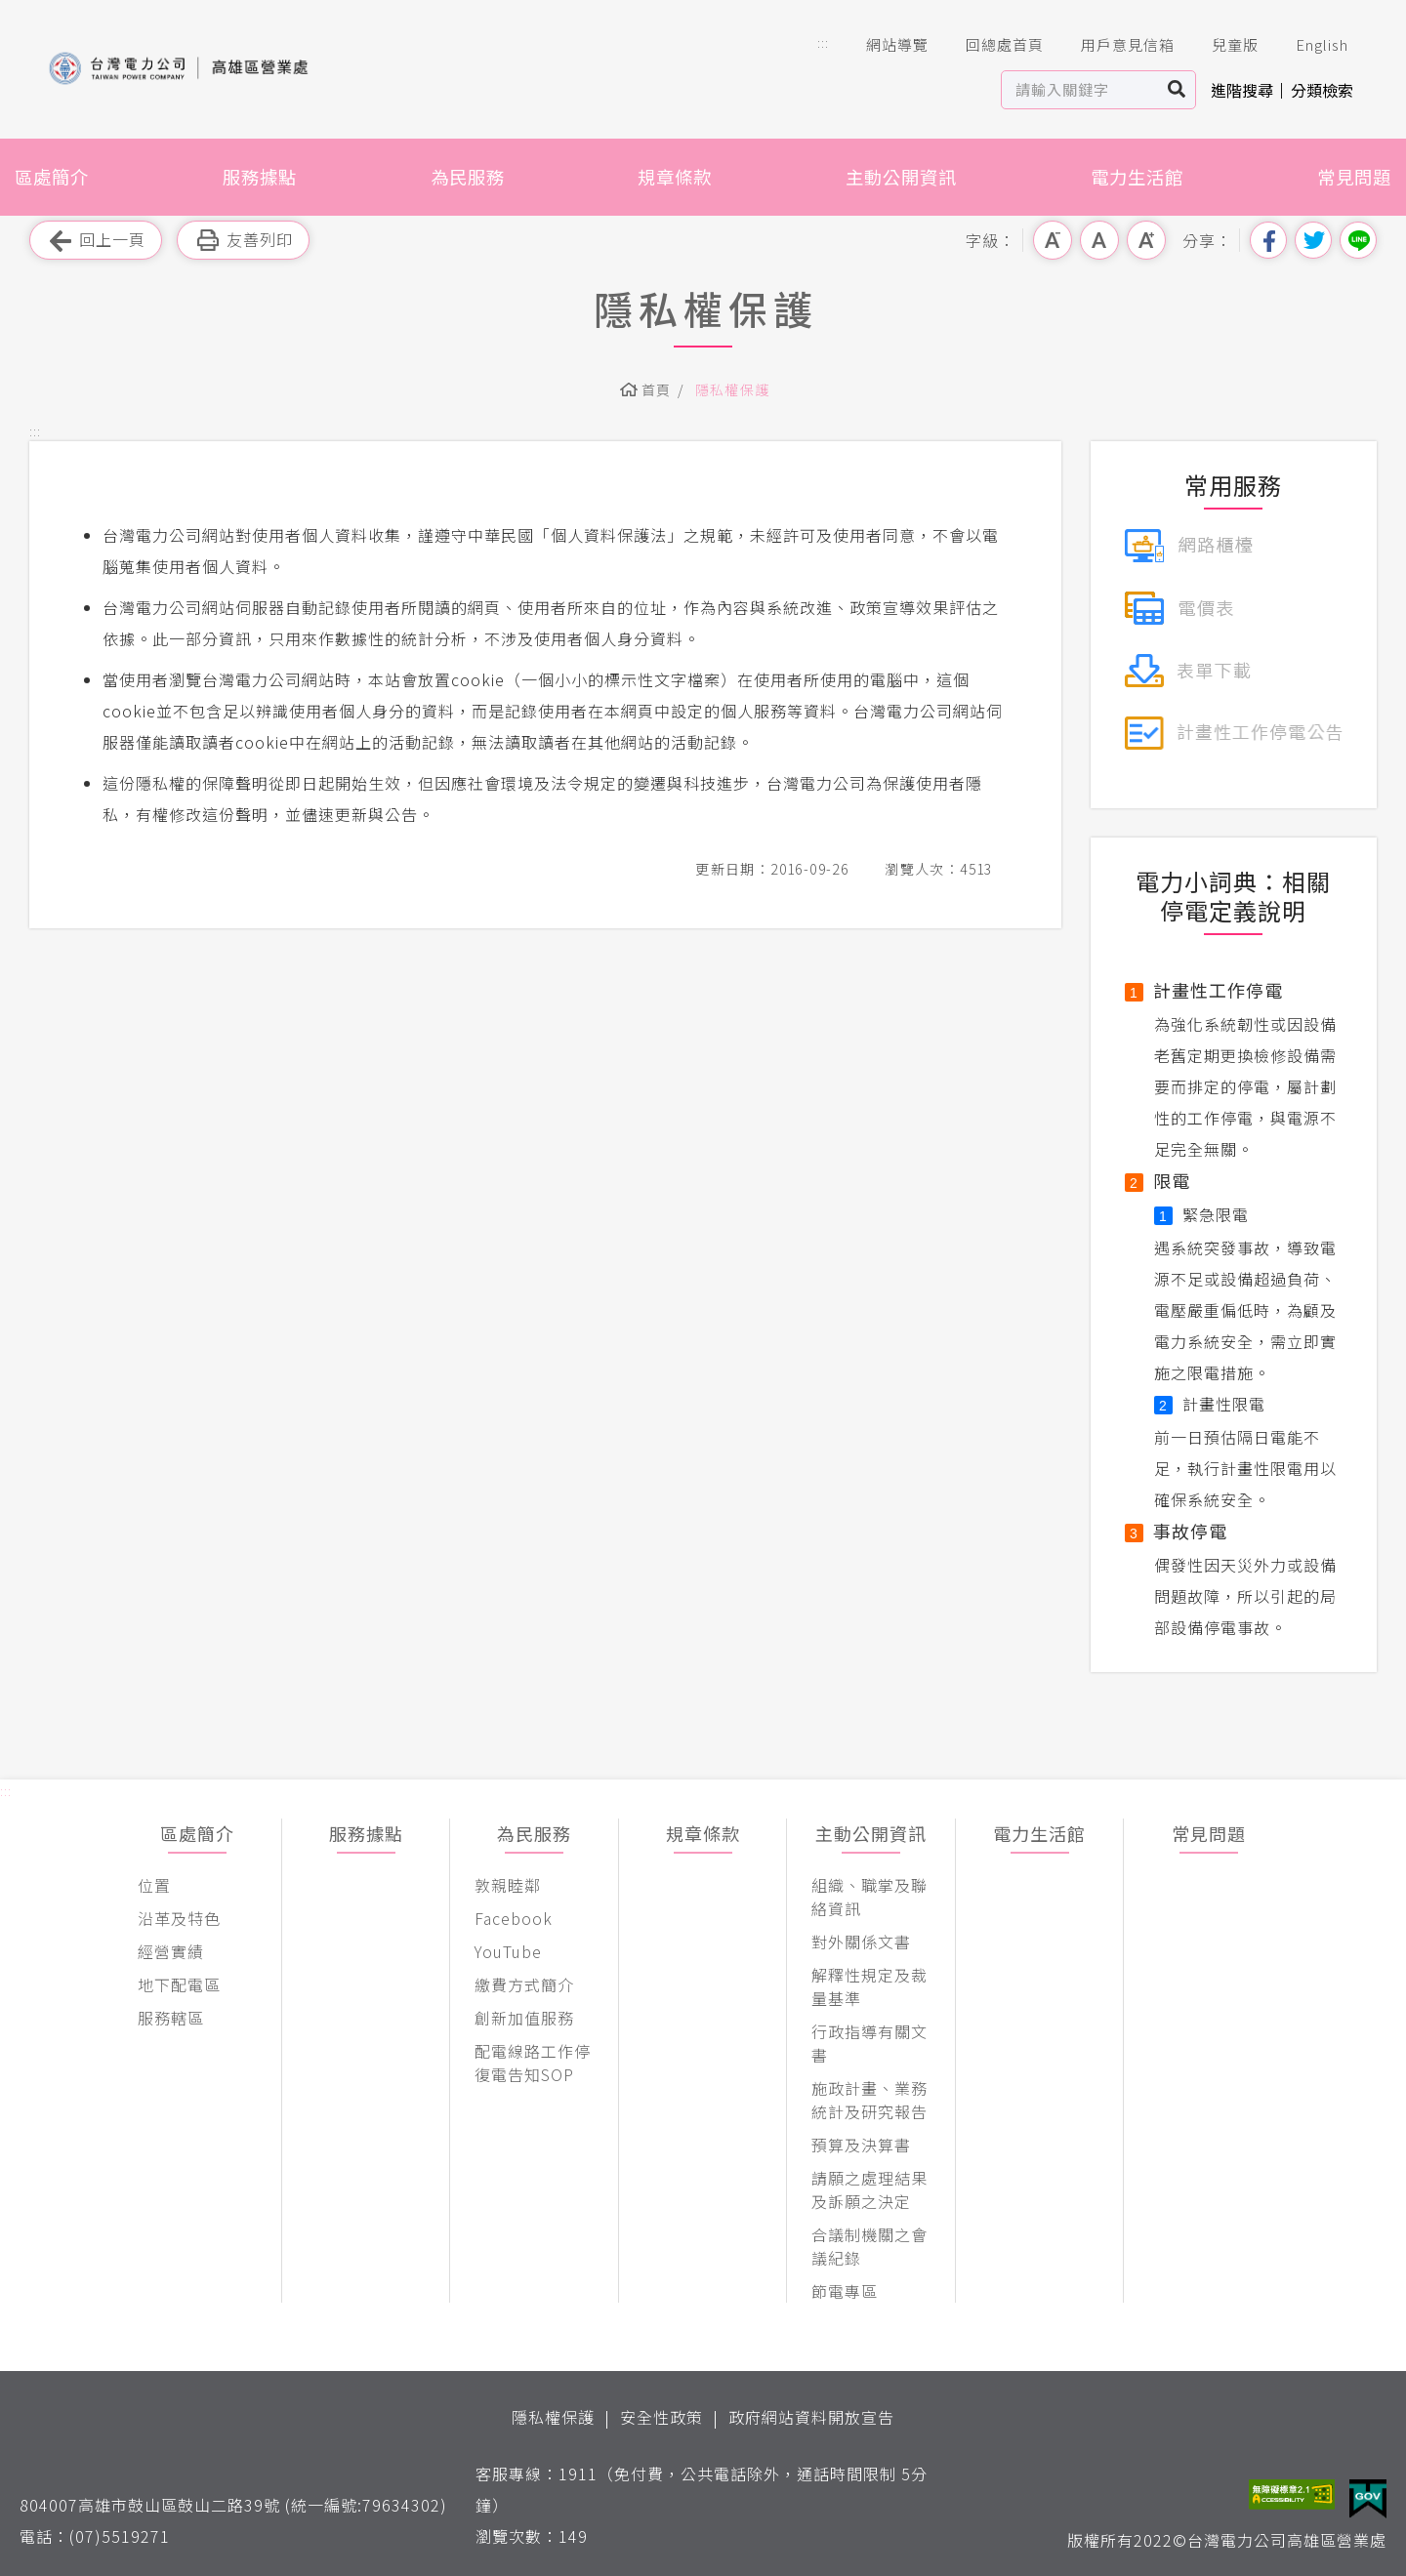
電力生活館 (1137, 176)
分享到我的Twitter (1313, 240)
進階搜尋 (1242, 90)
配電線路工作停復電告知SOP (533, 2062)
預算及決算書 (861, 2144)
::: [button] (823, 42)
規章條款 (675, 176)
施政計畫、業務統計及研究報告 (869, 2099)
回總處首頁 (991, 45)
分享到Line (1358, 240)
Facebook (514, 1918)
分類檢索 (1322, 90)
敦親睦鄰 (508, 1885)
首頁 (656, 389)
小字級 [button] (1052, 240)
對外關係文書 (861, 1941)
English (1308, 45)
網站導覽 (884, 45)
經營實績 (171, 1951)
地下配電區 (179, 1984)
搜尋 (1177, 89)
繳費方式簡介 (524, 1984)
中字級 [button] (1099, 240)
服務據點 (260, 176)
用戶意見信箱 (1114, 45)
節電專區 (844, 2291)
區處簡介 (52, 176)
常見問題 (1354, 176)
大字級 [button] (1146, 240)
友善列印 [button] (243, 240)
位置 (154, 1885)
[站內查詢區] (1080, 89)
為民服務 (468, 176)
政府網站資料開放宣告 (811, 2417)
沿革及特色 (179, 1918)
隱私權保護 (732, 389)
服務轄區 (171, 2017)
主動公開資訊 (901, 176)
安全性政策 (661, 2417)
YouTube (508, 1951)
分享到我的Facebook (1268, 240)
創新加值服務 (524, 2017)
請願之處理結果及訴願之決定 (869, 2189)
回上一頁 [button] (95, 240)
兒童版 (1221, 45)
